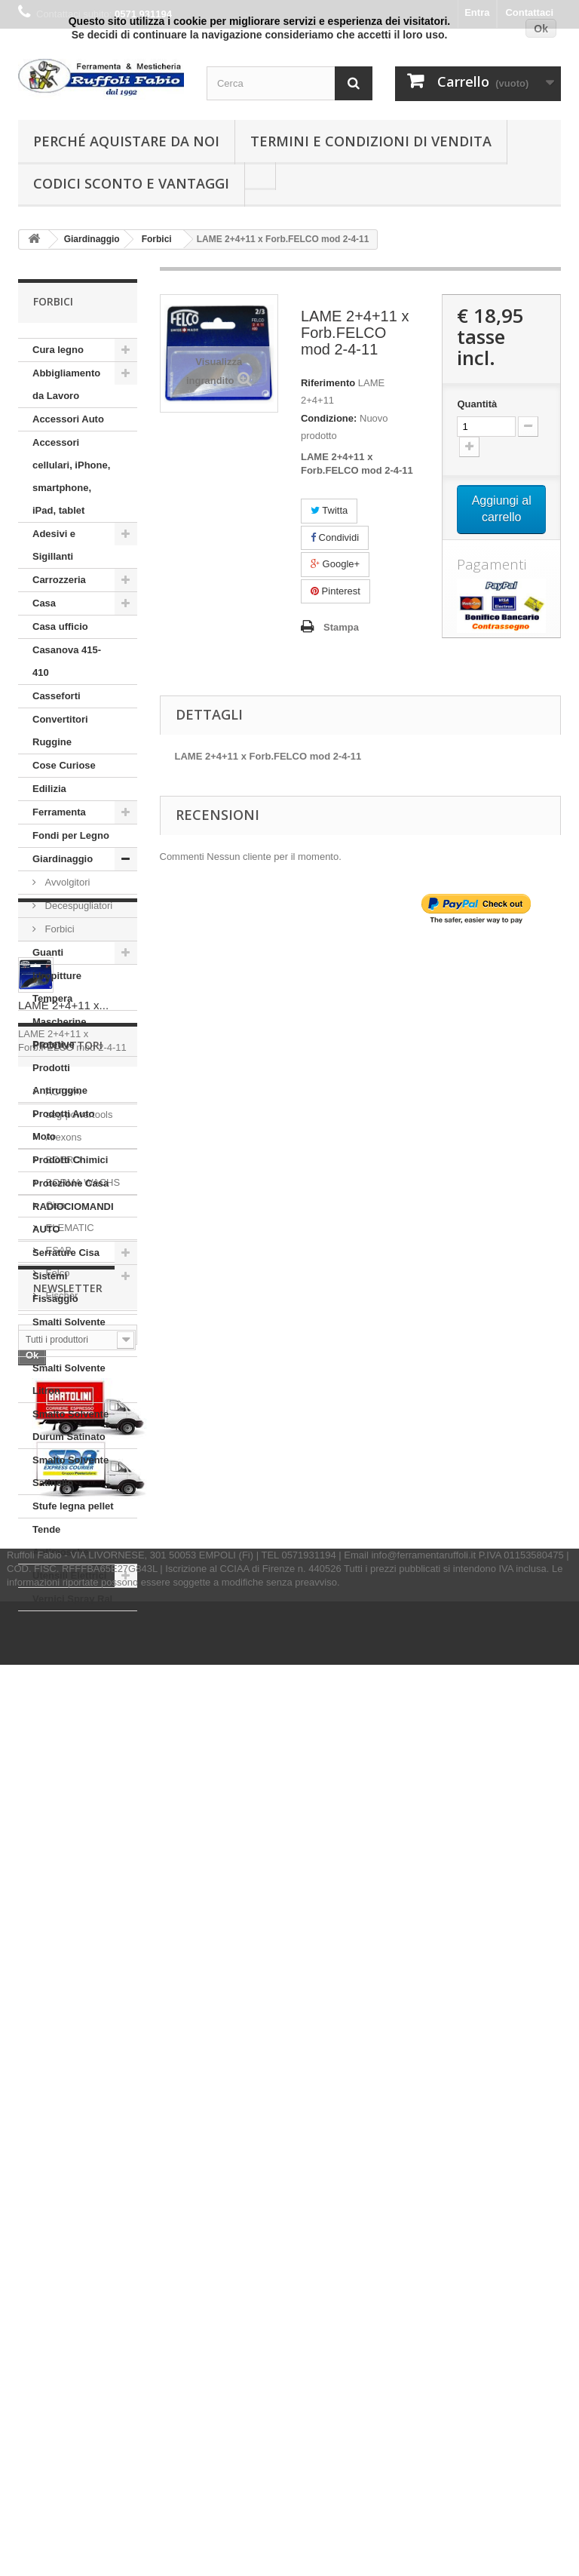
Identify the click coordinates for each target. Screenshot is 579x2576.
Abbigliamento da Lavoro (66, 384)
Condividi (335, 537)
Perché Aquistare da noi (126, 141)
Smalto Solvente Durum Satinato (70, 1425)
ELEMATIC (68, 2022)
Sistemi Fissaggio (55, 1287)
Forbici (58, 929)
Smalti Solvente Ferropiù (69, 1333)
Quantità (477, 404)
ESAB (57, 2044)
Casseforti (56, 696)
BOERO (62, 1954)
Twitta (329, 510)
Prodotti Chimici (70, 1159)
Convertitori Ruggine (60, 731)
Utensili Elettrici (69, 1575)
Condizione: (329, 418)
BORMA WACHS (81, 1976)
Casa (44, 603)
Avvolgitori (66, 882)
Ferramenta (59, 812)
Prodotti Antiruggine (59, 1079)
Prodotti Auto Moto (63, 1125)
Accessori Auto (68, 419)
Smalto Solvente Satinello (70, 1471)
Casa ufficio (60, 626)
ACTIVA (62, 1886)
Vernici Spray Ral (72, 1598)
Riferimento (328, 382)
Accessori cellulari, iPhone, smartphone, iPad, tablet (71, 476)
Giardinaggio (62, 858)
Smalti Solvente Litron (69, 1379)
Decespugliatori (77, 905)
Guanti (47, 952)
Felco (56, 2067)
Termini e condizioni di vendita (371, 141)
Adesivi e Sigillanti (53, 545)
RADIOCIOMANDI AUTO (73, 1218)
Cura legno (58, 349)
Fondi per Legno (70, 835)
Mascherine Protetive (59, 1033)
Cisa (54, 1999)
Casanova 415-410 (66, 661)
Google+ (335, 564)
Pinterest (335, 591)
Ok (541, 29)
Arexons (62, 1931)
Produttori (68, 1845)
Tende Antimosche (60, 1541)
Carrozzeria (59, 579)
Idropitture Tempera (56, 987)
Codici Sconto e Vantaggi (131, 183)
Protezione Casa (70, 1183)
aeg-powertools (78, 1908)
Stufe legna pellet (73, 1506)
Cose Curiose (64, 765)
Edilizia (49, 788)
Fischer (60, 2089)
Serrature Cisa (66, 1252)
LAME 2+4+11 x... (63, 1740)
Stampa (341, 627)
